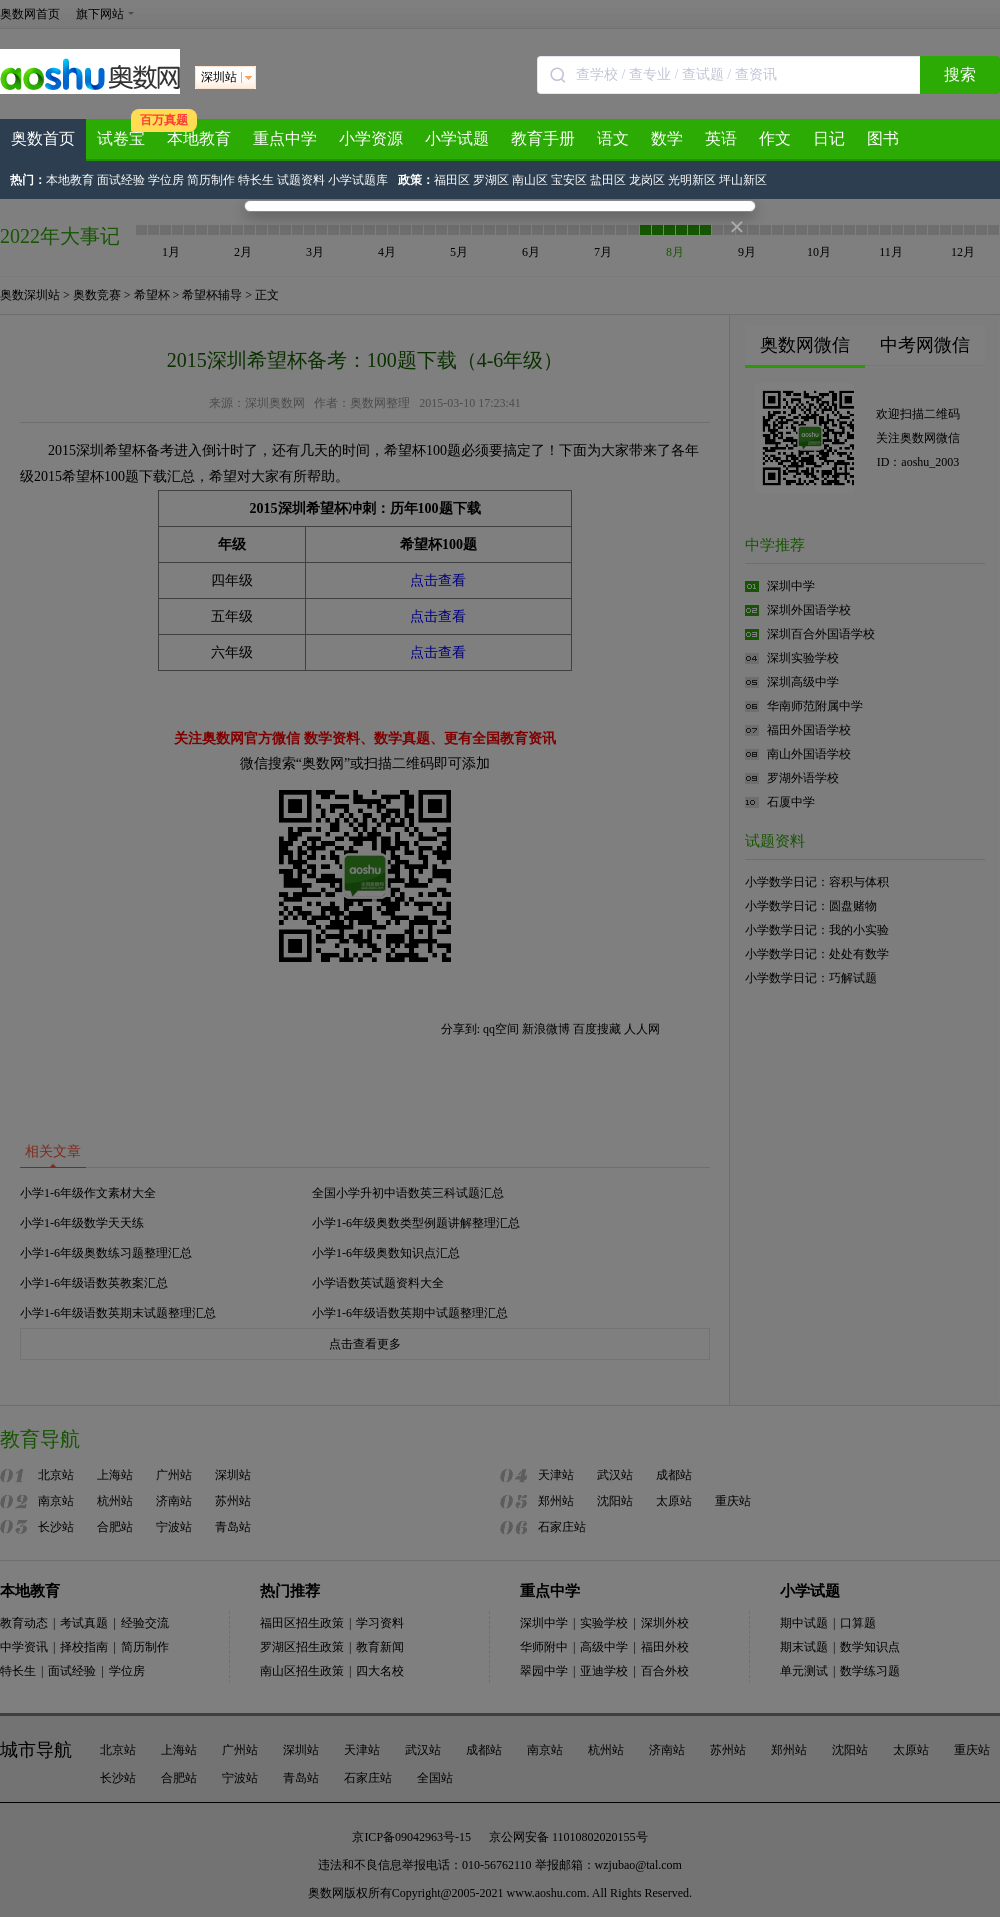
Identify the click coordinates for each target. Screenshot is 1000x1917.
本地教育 (199, 138)
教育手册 (543, 138)
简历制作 (212, 180)
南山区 (530, 180)
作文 (775, 138)
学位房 (167, 180)
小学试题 (457, 138)
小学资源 (371, 138)
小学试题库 (358, 180)
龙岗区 (647, 180)
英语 (721, 138)
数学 (667, 138)
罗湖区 (491, 180)
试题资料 (302, 180)
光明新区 (692, 180)
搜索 (960, 74)
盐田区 (608, 180)
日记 (829, 138)
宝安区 (569, 180)
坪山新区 (743, 180)
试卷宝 (121, 138)
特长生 (257, 180)
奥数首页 (43, 138)
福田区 (452, 180)
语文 (613, 138)
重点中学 (285, 138)
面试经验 (122, 180)
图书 (883, 138)
